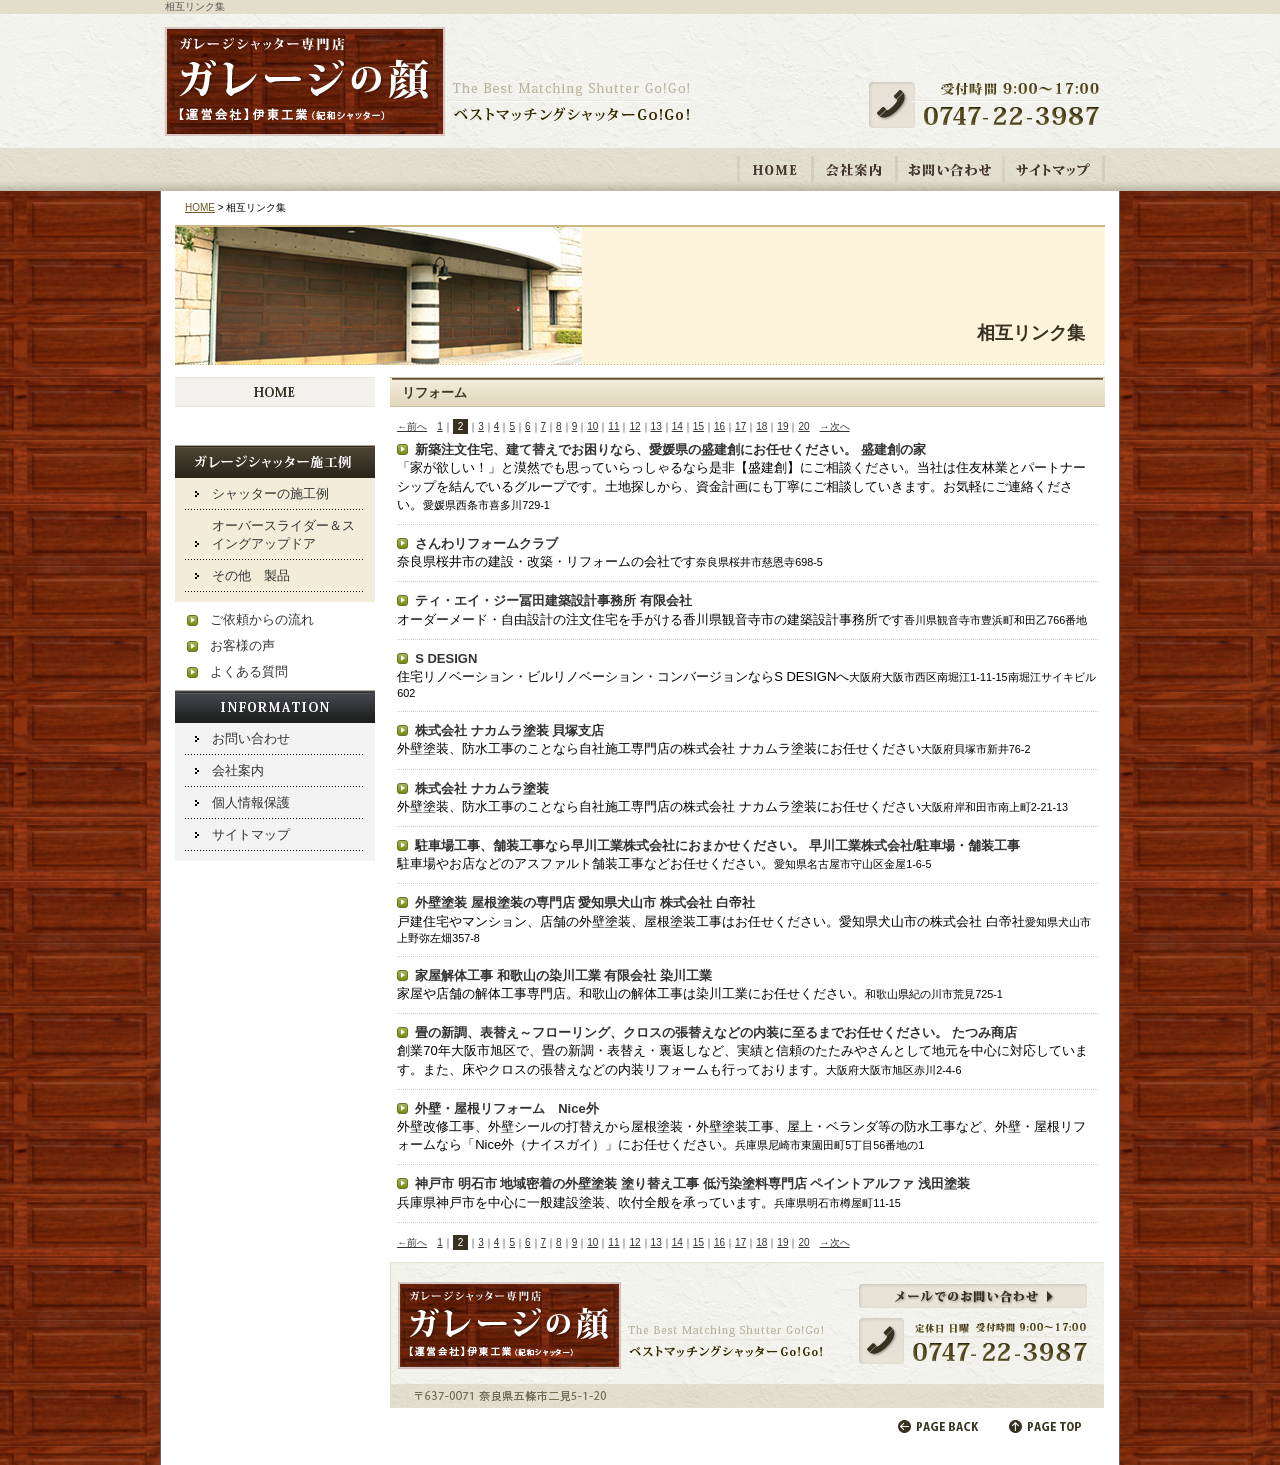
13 (656, 426)
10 (592, 426)
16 (719, 426)
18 (761, 426)
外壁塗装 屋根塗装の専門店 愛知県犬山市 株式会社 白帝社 (584, 902)
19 (782, 426)
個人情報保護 (251, 802)
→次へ (835, 426)
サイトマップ (1053, 169)
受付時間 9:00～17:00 (992, 105)
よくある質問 (249, 671)
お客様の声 (242, 645)
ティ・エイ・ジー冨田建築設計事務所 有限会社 (553, 600)
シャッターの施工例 (270, 493)
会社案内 (854, 169)
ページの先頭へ (1047, 1426)
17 (740, 426)
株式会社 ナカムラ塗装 (482, 788)
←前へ (412, 426)
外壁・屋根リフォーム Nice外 (506, 1108)
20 (803, 426)
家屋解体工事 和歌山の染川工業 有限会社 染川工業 (563, 975)
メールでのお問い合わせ (747, 1335)
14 (677, 426)
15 (698, 426)
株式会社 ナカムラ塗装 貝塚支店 (509, 730)
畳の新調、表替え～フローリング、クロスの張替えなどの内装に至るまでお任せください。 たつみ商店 (716, 1032)
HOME (775, 169)
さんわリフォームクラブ (486, 543)
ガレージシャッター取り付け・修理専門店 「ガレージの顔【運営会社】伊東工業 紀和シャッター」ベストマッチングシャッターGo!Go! (428, 83)
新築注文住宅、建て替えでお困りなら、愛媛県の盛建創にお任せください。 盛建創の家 (670, 449)
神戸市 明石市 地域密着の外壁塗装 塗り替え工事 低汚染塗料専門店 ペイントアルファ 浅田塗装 (692, 1183)
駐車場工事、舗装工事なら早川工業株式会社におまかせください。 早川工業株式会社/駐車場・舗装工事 (717, 845)
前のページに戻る (939, 1426)
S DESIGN (446, 658)
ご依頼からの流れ (262, 619)
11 (613, 426)
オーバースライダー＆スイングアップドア (283, 534)
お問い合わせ (950, 169)
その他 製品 (251, 575)
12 (634, 426)
